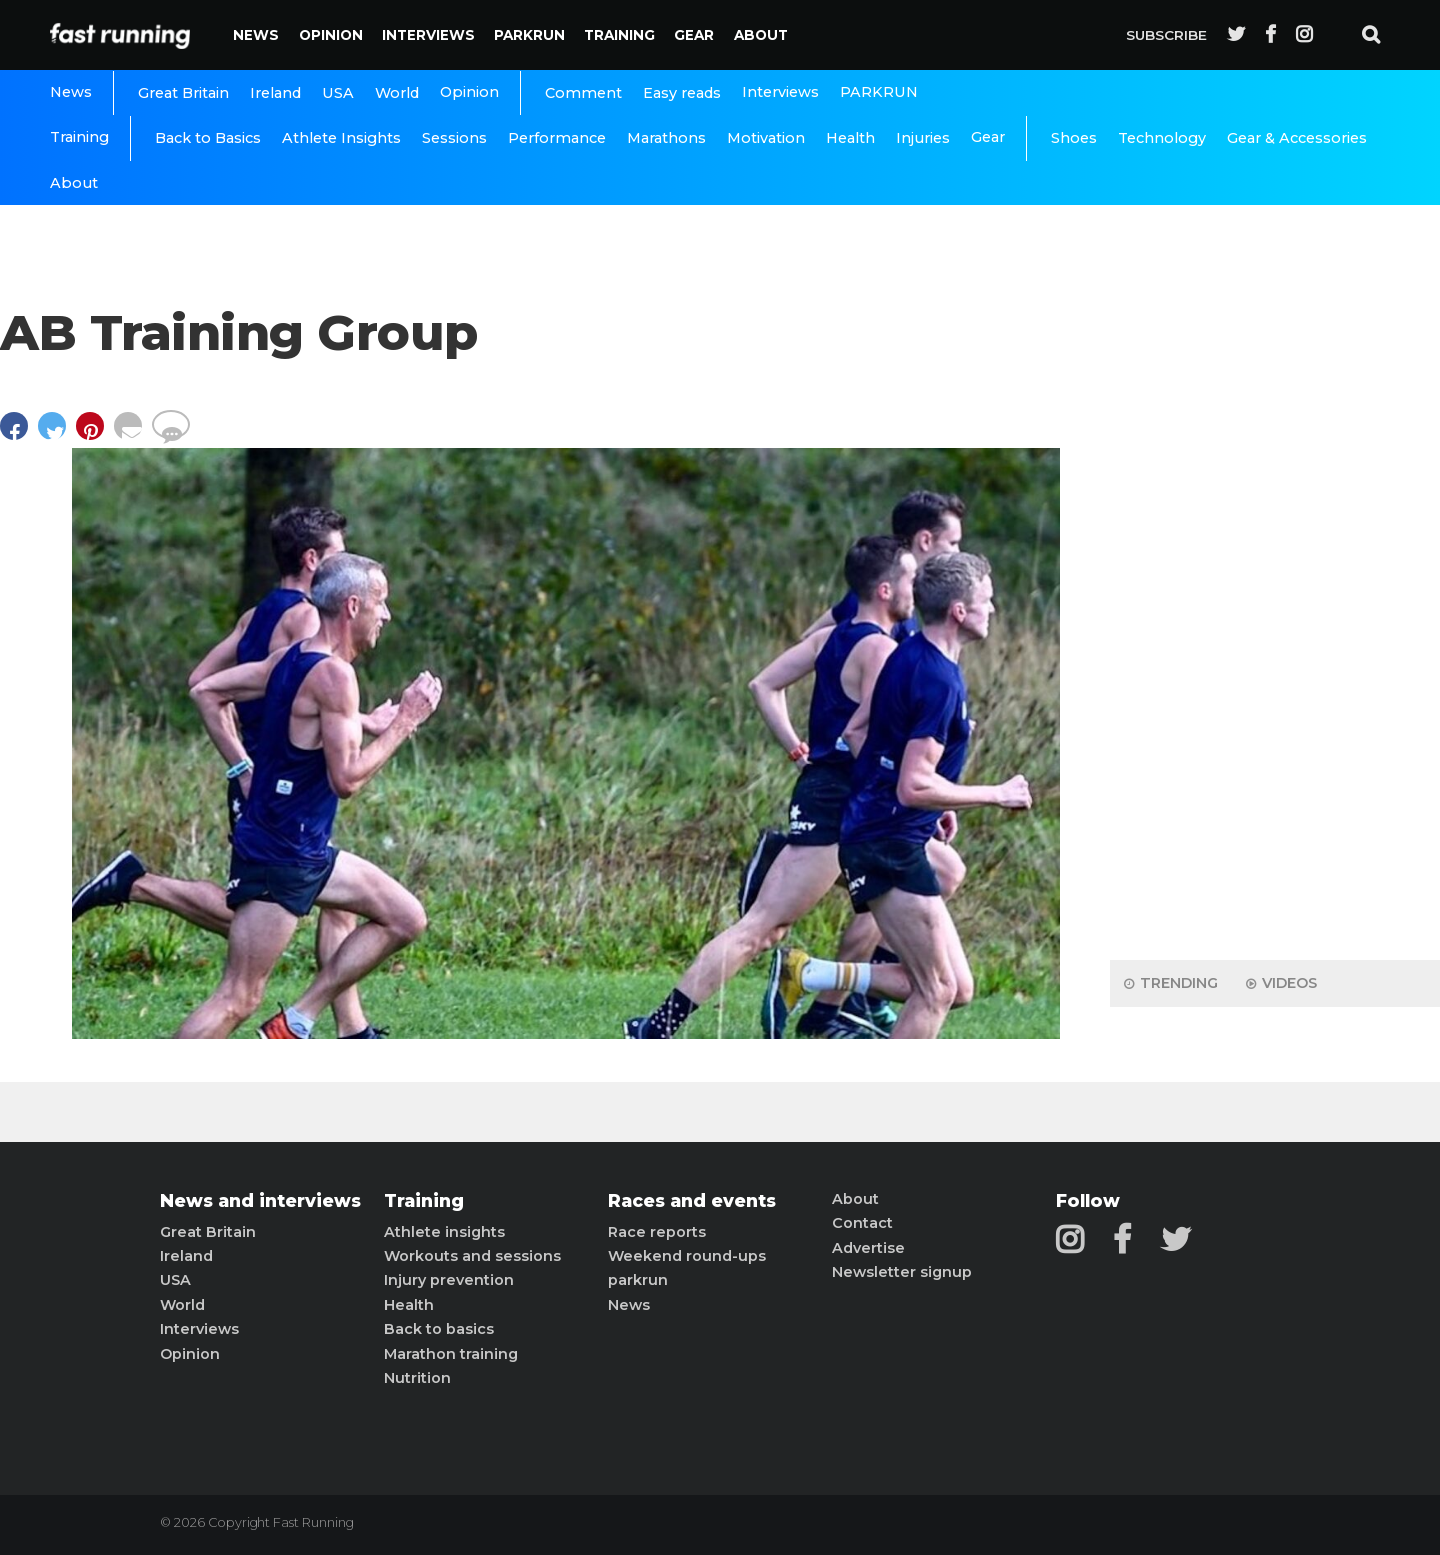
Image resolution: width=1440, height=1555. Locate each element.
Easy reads (682, 93)
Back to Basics (208, 138)
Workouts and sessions (472, 1256)
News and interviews (260, 1201)
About (761, 35)
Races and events (692, 1201)
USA (338, 93)
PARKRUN (529, 35)
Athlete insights (444, 1232)
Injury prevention (449, 1280)
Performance (557, 138)
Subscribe (1166, 35)
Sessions (454, 138)
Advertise (868, 1248)
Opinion (331, 35)
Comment (583, 93)
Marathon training (451, 1354)
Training (619, 35)
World (397, 93)
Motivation (766, 138)
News (256, 35)
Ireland (275, 93)
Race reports (657, 1232)
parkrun (638, 1280)
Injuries (923, 138)
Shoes (1074, 138)
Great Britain (183, 93)
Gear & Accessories (1297, 138)
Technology (1162, 138)
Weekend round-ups (687, 1256)
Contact (862, 1223)
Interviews (428, 35)
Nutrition (417, 1378)
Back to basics (439, 1329)
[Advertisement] (1275, 630)
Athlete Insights (341, 138)
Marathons (666, 138)
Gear (694, 35)
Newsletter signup (902, 1272)
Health (850, 138)
